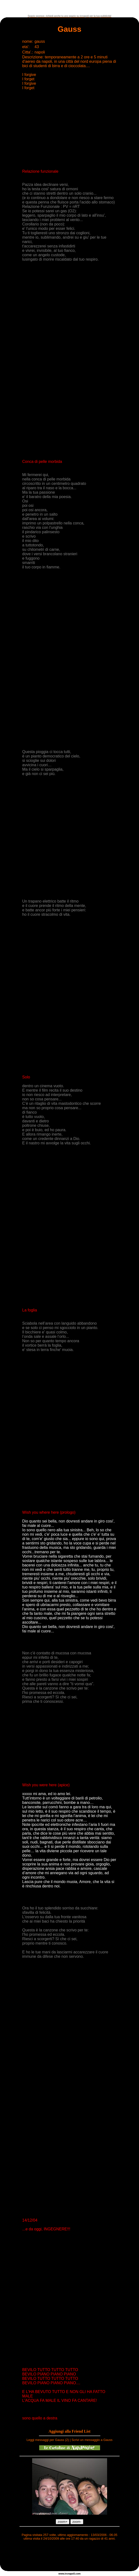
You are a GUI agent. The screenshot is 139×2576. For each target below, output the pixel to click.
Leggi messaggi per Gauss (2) (48, 2440)
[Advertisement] (70, 7)
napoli (71, 2573)
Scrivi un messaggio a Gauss (92, 2440)
